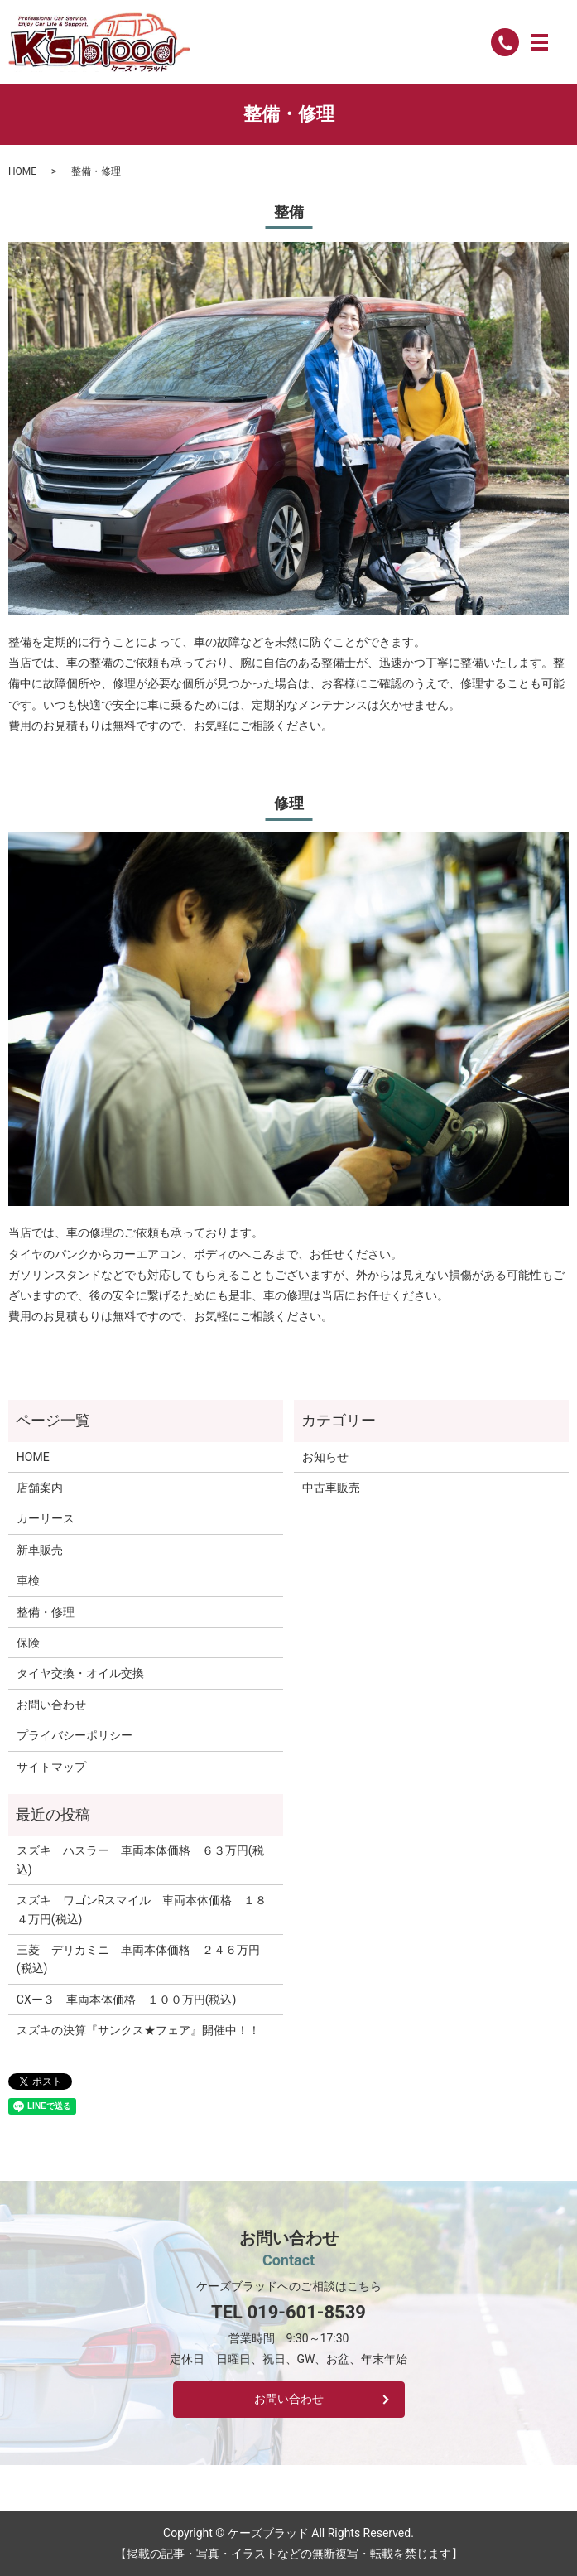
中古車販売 (331, 1487)
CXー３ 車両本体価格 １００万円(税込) (127, 1999)
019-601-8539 (306, 2312)
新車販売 (40, 1549)
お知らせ (325, 1457)
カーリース (46, 1518)
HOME (22, 171)
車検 (28, 1580)
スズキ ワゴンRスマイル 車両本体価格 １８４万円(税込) (142, 1909)
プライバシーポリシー (74, 1735)
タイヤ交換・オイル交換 (80, 1673)
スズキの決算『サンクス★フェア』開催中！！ (138, 2030)
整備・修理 (46, 1611)
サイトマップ (51, 1766)
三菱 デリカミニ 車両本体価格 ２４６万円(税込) (138, 1959)
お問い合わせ (51, 1704)
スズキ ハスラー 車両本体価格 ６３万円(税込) (140, 1859)
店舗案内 (40, 1487)
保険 (28, 1642)
